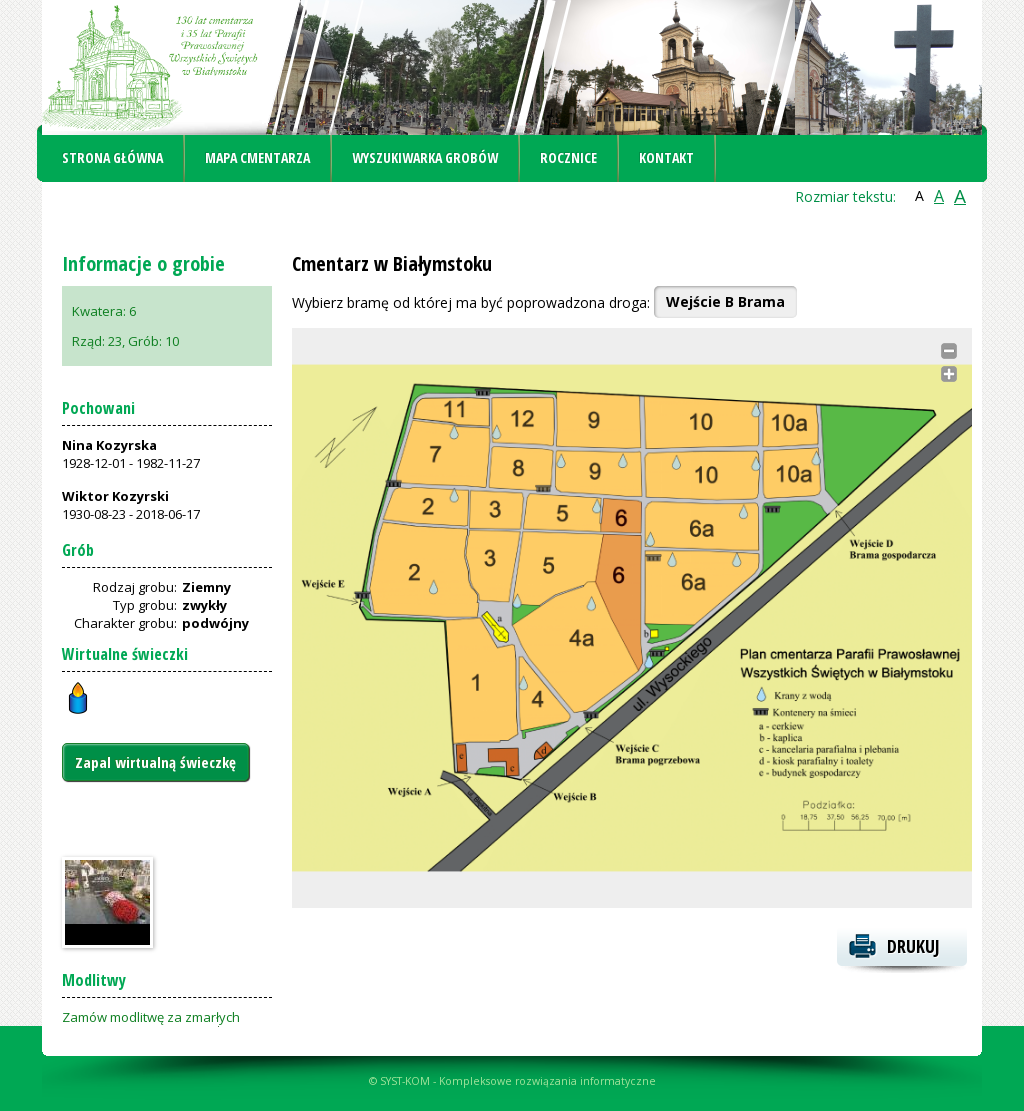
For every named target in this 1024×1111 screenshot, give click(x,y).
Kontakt (666, 157)
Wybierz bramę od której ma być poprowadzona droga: (471, 302)
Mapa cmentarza (257, 157)
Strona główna (112, 157)
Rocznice (568, 157)
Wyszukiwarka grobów (425, 157)
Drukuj (913, 946)
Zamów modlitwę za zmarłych (151, 1017)
